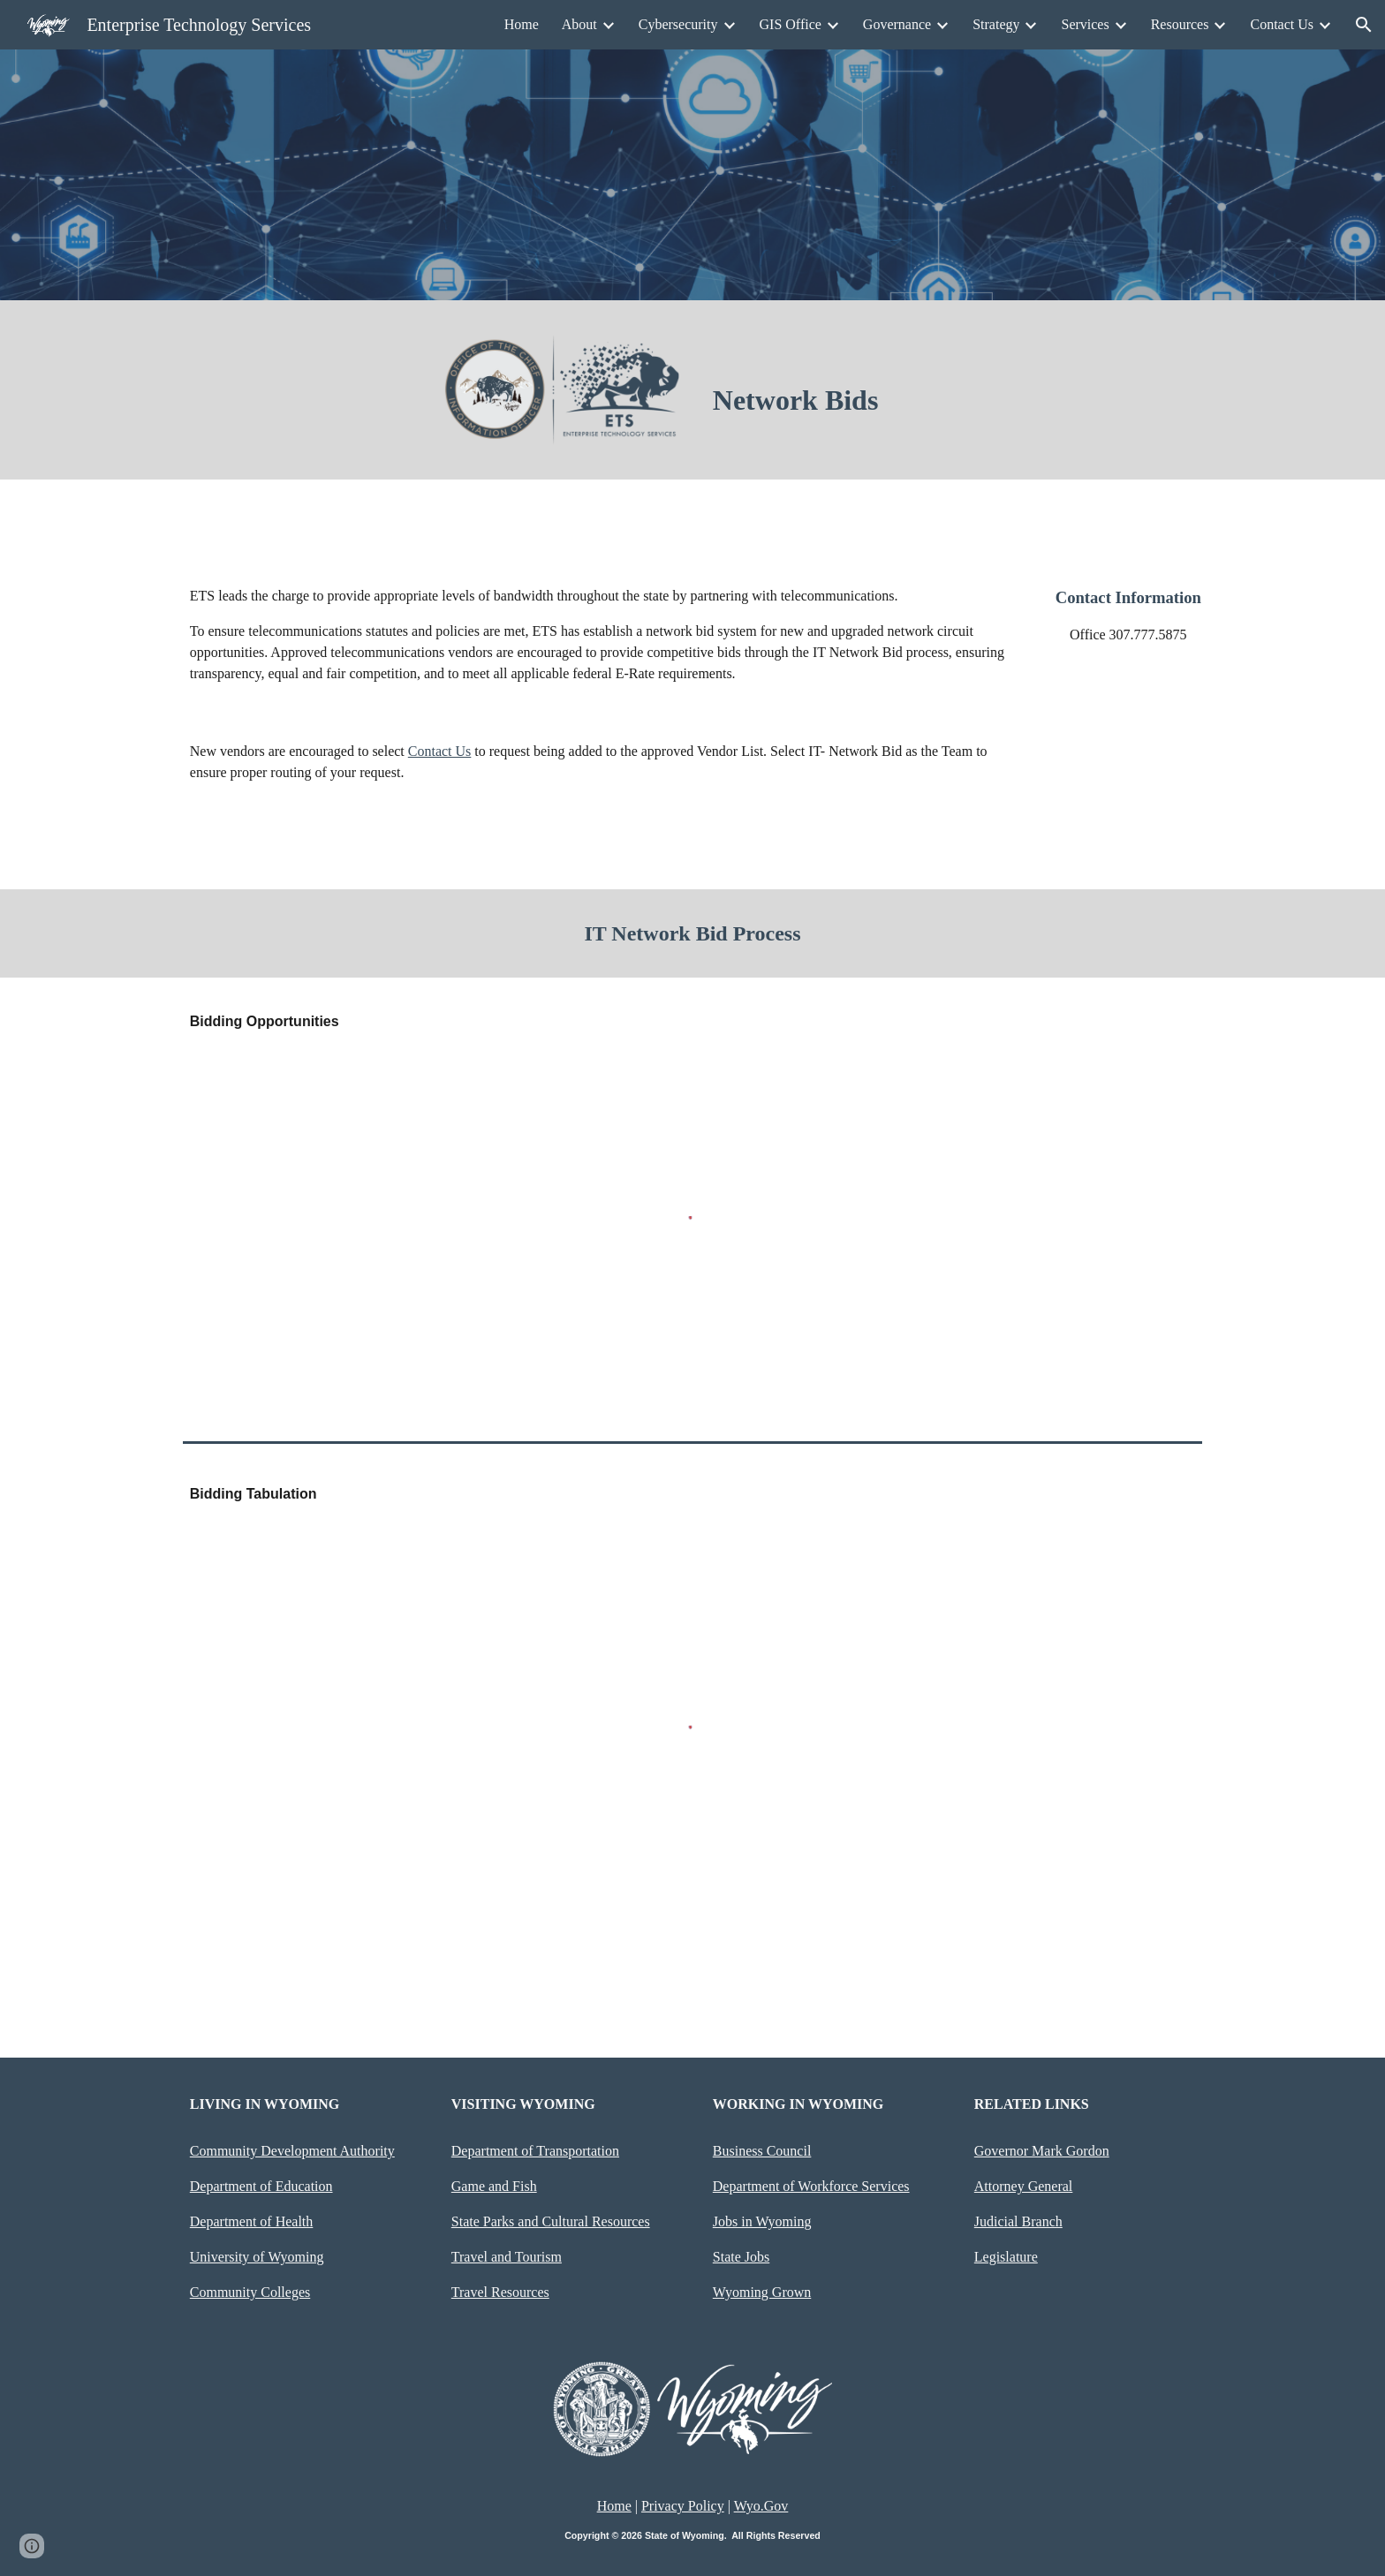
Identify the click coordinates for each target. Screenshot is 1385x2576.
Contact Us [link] (1281, 24)
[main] (823, 400)
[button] (1364, 25)
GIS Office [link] (790, 24)
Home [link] (521, 24)
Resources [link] (1180, 24)
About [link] (579, 24)
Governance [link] (897, 24)
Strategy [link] (996, 24)
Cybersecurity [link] (678, 24)
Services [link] (1085, 24)
